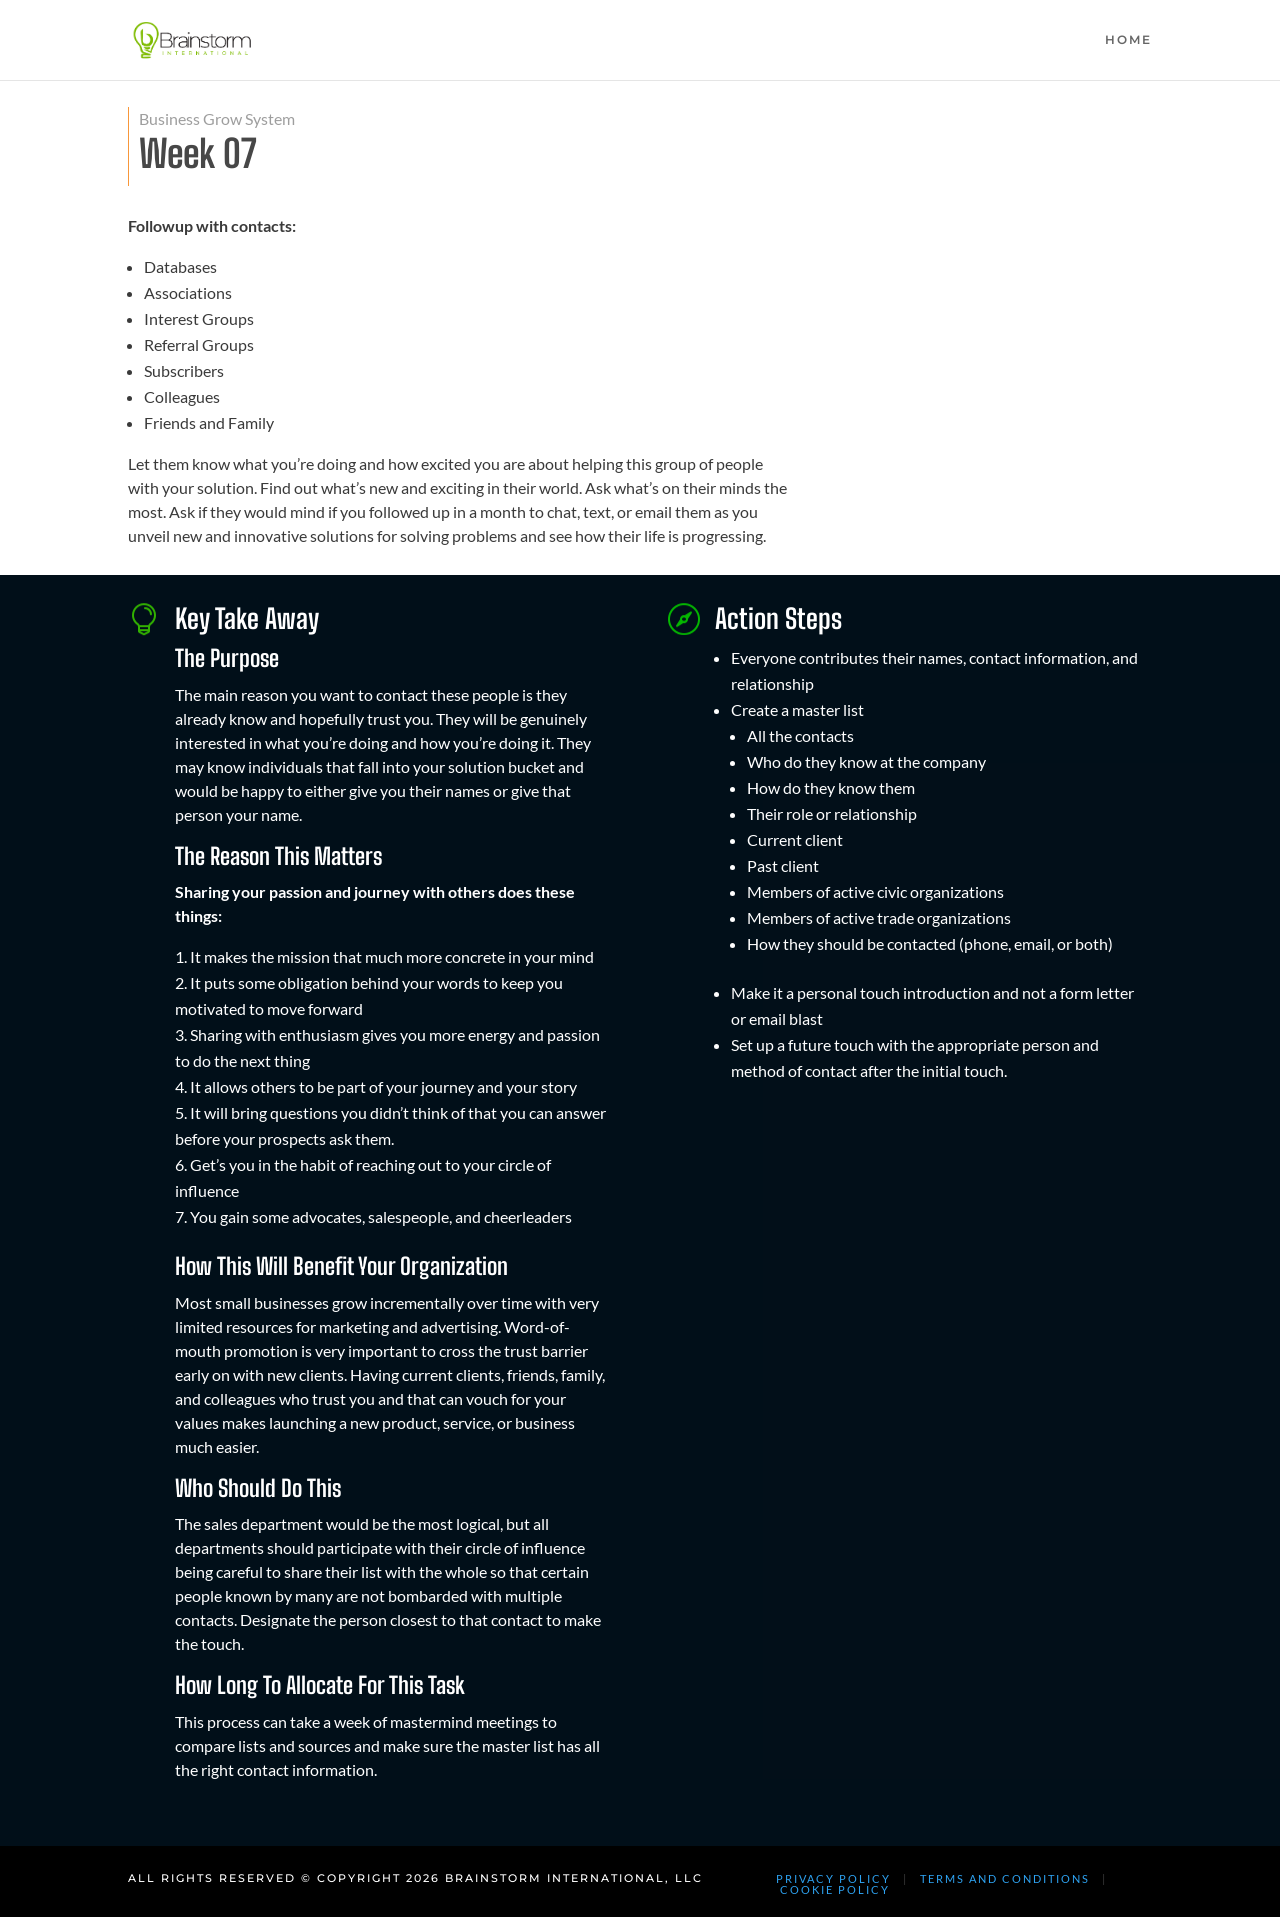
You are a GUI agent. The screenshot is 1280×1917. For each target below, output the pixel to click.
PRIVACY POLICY (833, 1878)
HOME (1128, 40)
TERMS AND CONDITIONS (1005, 1878)
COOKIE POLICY (835, 1889)
